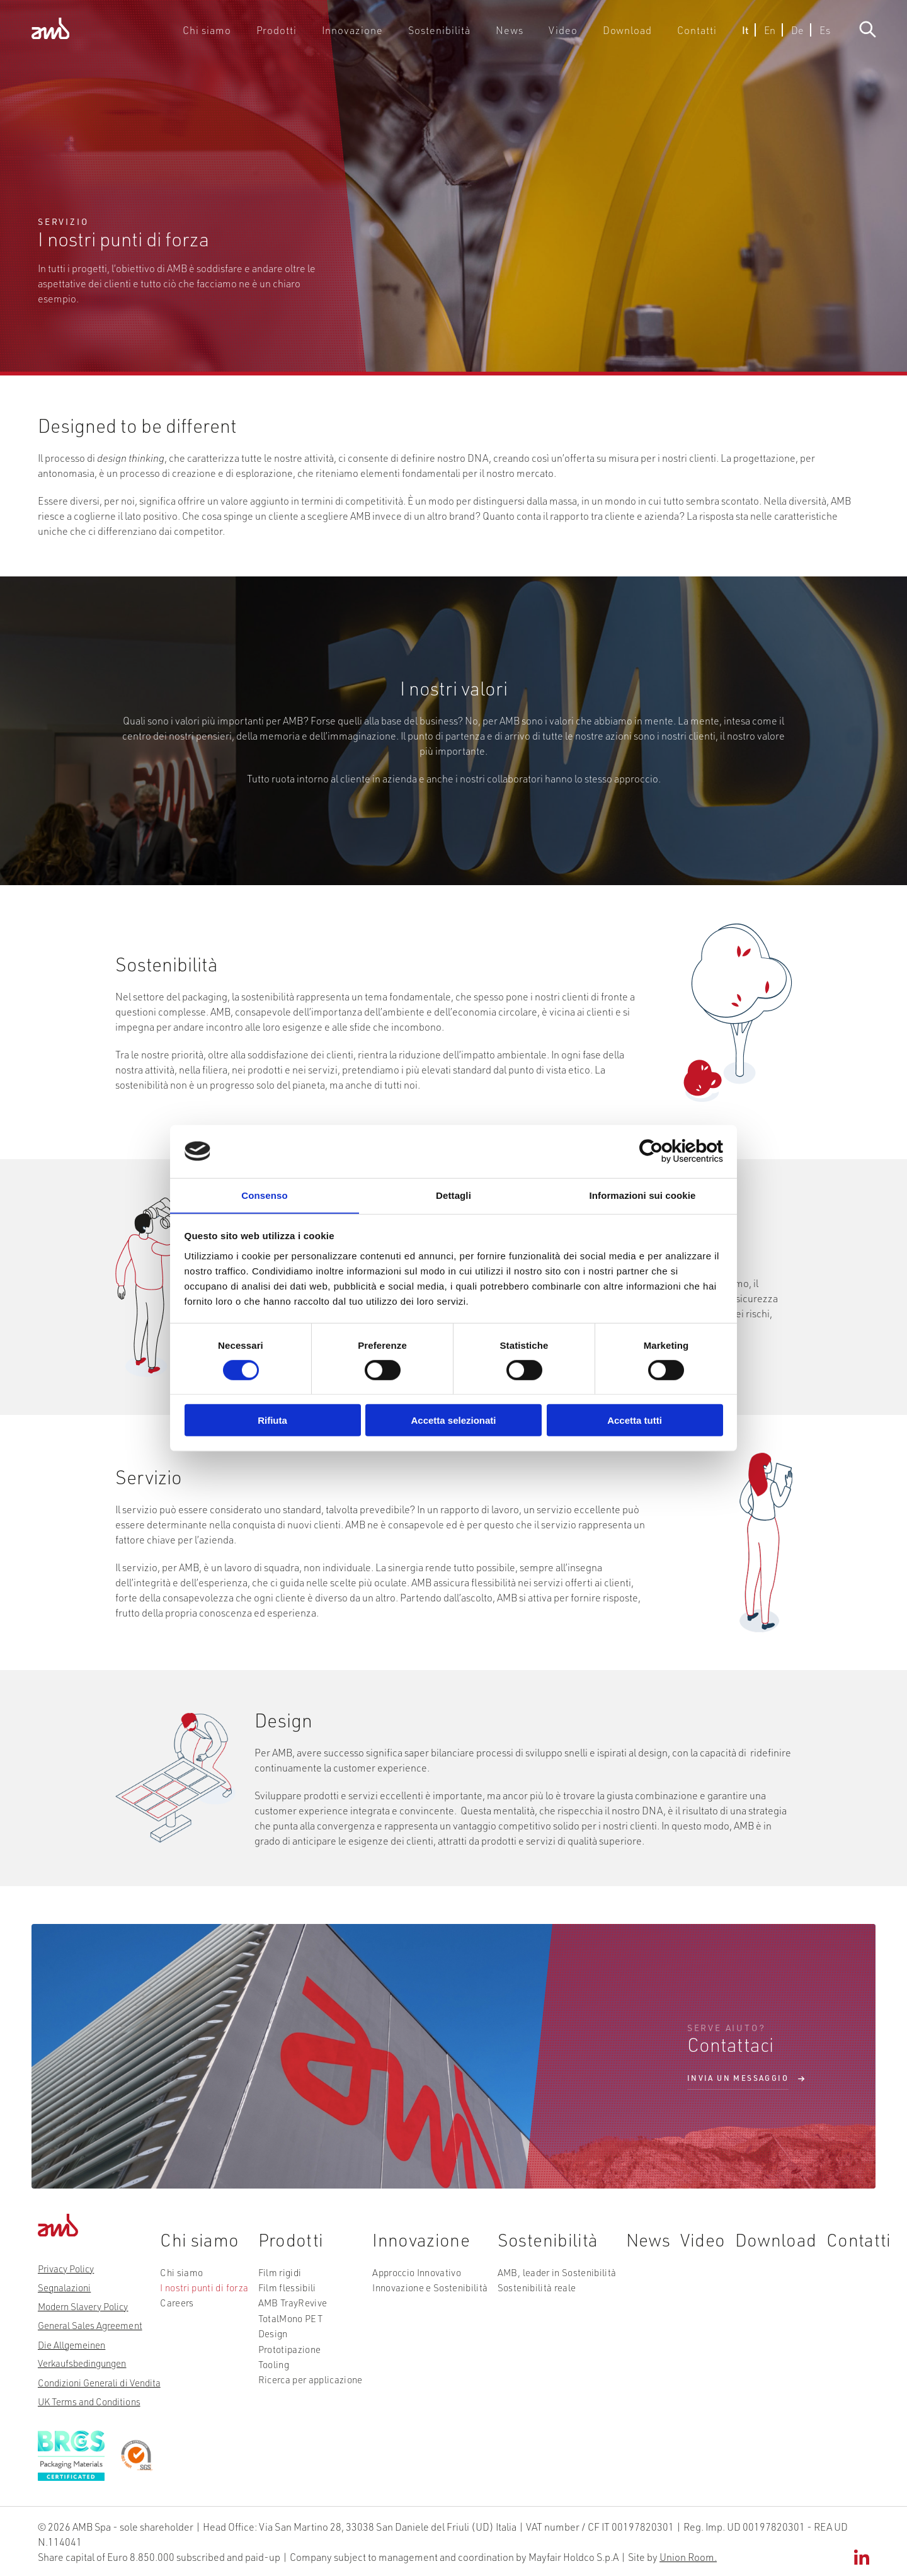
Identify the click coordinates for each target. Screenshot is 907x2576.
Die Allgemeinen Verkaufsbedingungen (82, 2353)
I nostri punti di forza (201, 2295)
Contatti (693, 34)
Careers (176, 2309)
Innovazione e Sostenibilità (424, 2295)
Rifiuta (272, 1421)
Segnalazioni (64, 2287)
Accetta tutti (634, 1421)
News (517, 34)
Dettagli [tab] (453, 1194)
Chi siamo (238, 34)
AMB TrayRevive (289, 2309)
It (739, 34)
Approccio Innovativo (411, 2281)
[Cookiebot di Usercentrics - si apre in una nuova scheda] (668, 1150)
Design (270, 2338)
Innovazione (373, 34)
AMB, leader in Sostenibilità (548, 2281)
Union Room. (688, 2555)
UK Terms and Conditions (89, 2401)
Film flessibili (283, 2295)
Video (568, 34)
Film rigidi (276, 2281)
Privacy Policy (66, 2268)
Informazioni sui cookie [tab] (643, 1194)
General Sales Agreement (90, 2325)
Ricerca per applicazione (306, 2380)
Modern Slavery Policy (83, 2306)
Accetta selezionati (453, 1421)
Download (628, 34)
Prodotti (303, 34)
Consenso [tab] (264, 1194)
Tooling (271, 2366)
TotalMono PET (287, 2324)
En (763, 34)
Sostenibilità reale (529, 2295)
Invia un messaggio (738, 2078)
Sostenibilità (452, 34)
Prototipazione (286, 2352)
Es (818, 34)
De (791, 34)
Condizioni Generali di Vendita (99, 2382)
